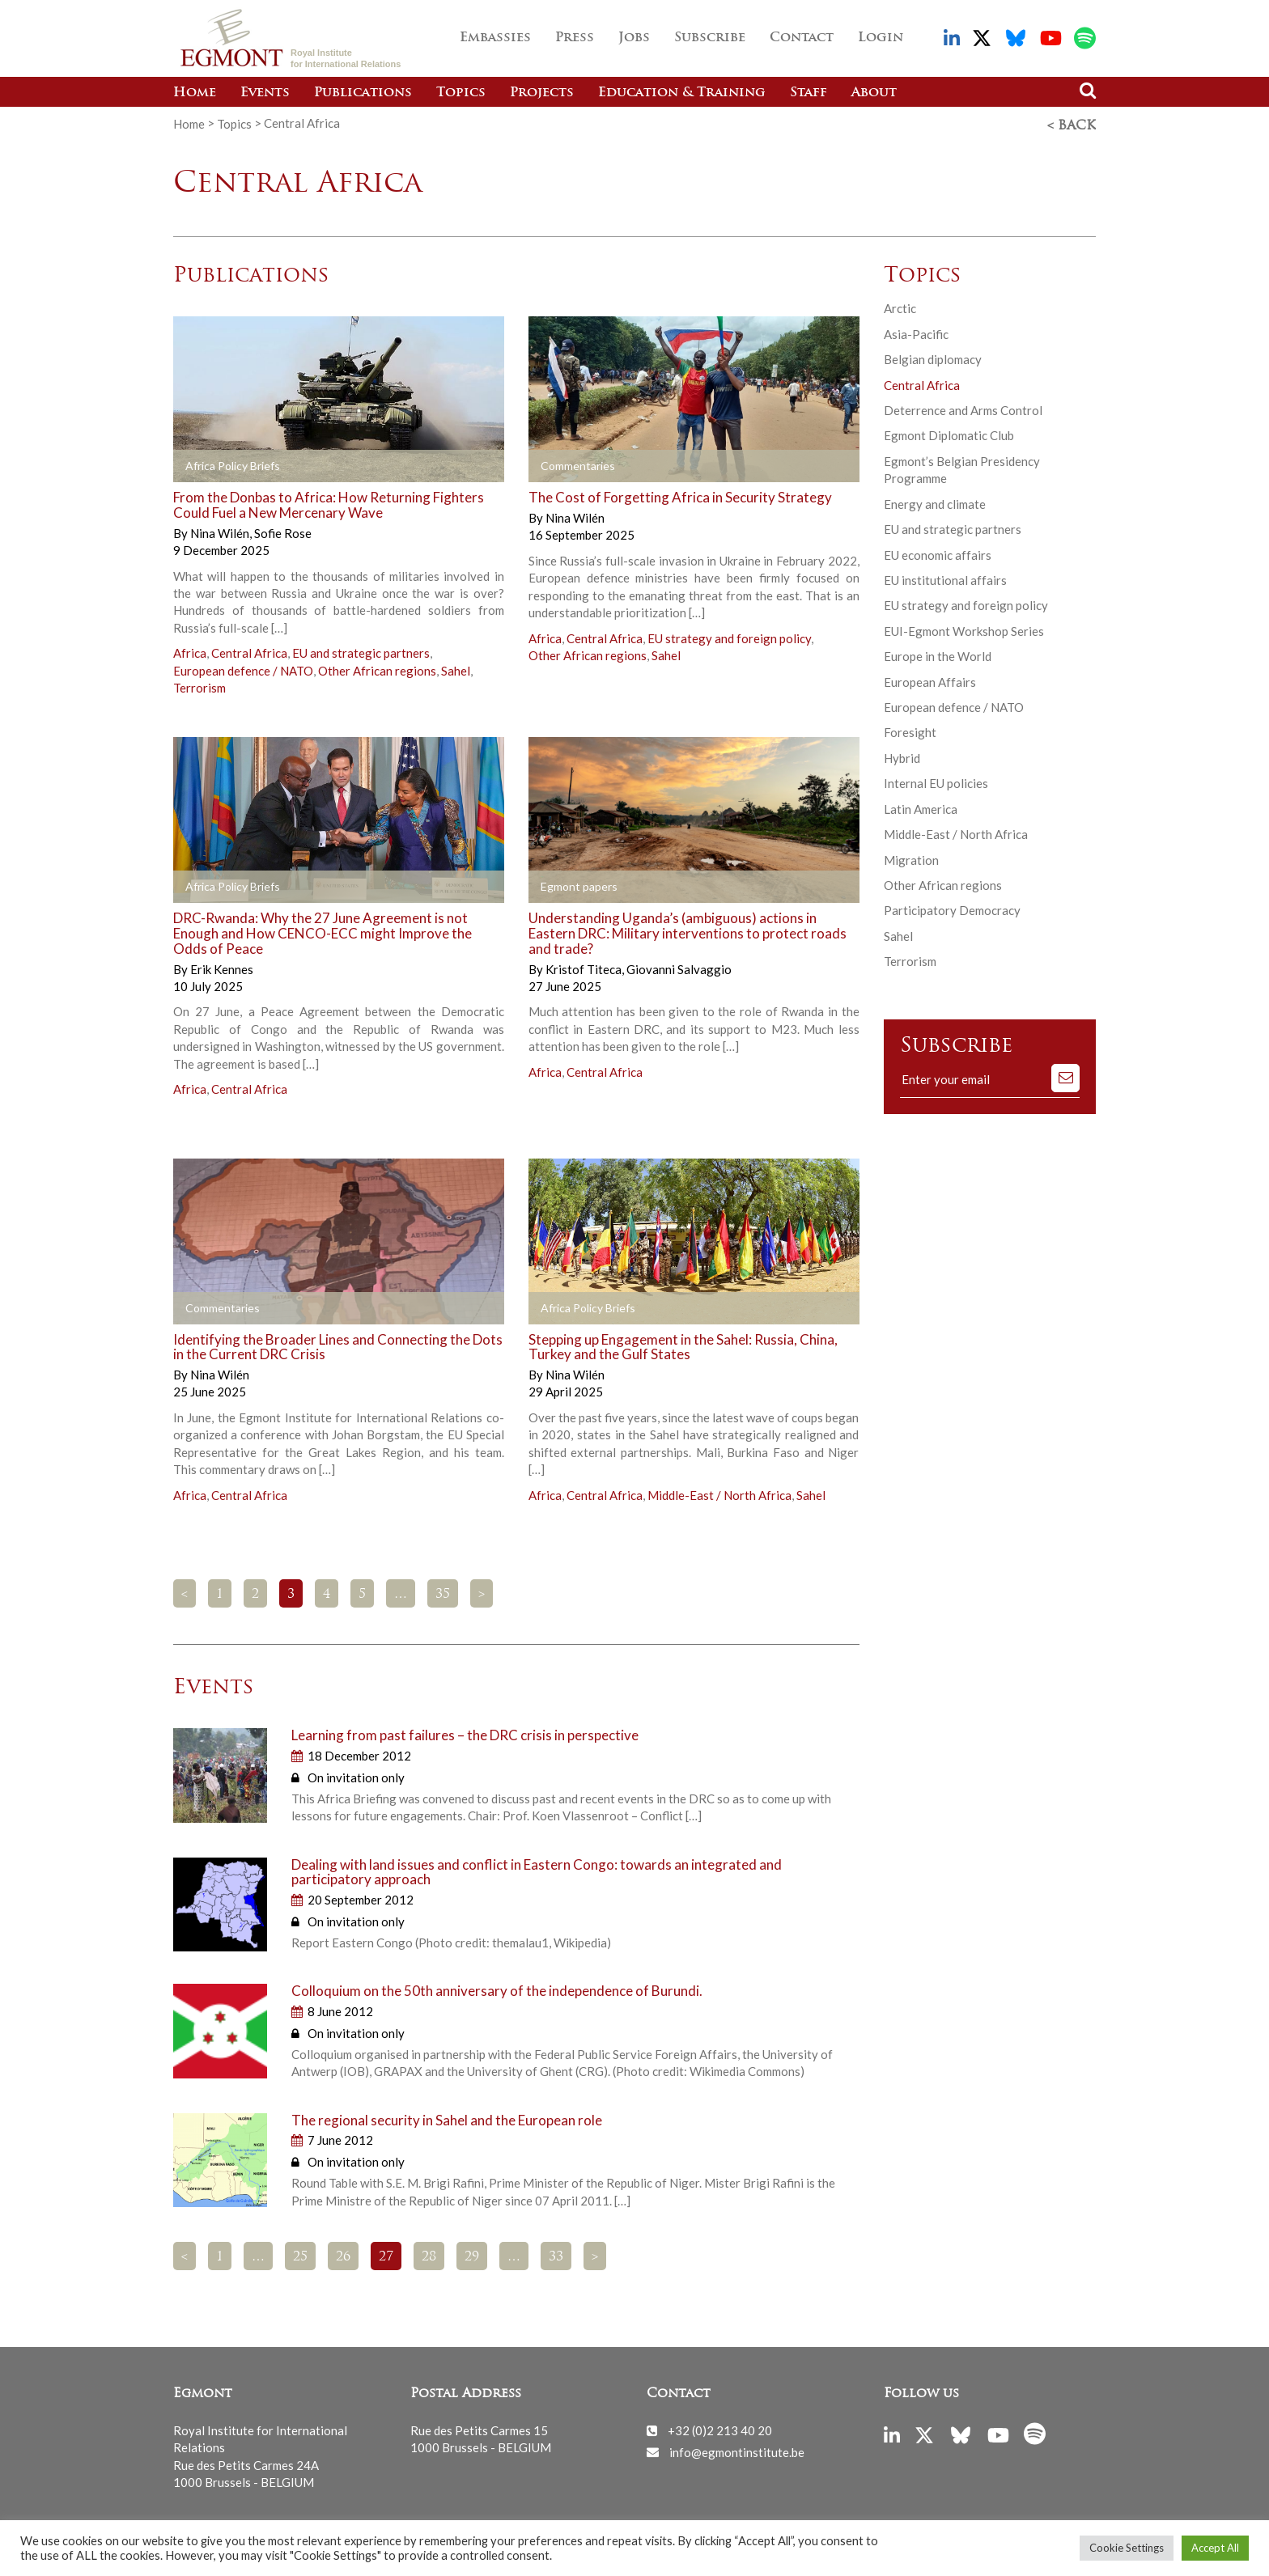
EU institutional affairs (945, 577)
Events (265, 93)
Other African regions (377, 668)
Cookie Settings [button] (1126, 2547)
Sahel (455, 668)
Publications (363, 93)
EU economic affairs (937, 551)
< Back (1071, 123)
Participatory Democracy (952, 907)
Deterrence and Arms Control (963, 407)
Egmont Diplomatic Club (949, 433)
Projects (542, 93)
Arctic (900, 306)
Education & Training (682, 93)
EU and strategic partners (361, 650)
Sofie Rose (283, 530)
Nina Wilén (221, 530)
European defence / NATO (243, 668)
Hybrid (902, 755)
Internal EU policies (936, 780)
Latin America (920, 806)
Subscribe (709, 38)
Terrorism (199, 685)
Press (574, 38)
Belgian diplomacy (933, 357)
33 (556, 2254)
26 (343, 2254)
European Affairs (930, 679)
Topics (461, 93)
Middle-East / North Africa (719, 1492)
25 (300, 2254)
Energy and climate (935, 501)
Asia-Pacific (916, 331)
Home (194, 93)
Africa (189, 650)
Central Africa (249, 650)
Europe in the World (937, 653)
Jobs (634, 38)
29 (472, 2254)
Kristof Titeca (584, 966)
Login (880, 38)
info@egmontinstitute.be (736, 2449)
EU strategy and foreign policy (729, 635)
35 (442, 1592)
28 (429, 2254)
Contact (802, 38)
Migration (911, 857)
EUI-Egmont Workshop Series (964, 628)
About (874, 93)
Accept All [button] (1215, 2547)
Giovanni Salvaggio (679, 966)
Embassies (495, 38)
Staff (808, 93)
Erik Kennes (221, 966)
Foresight (910, 729)
